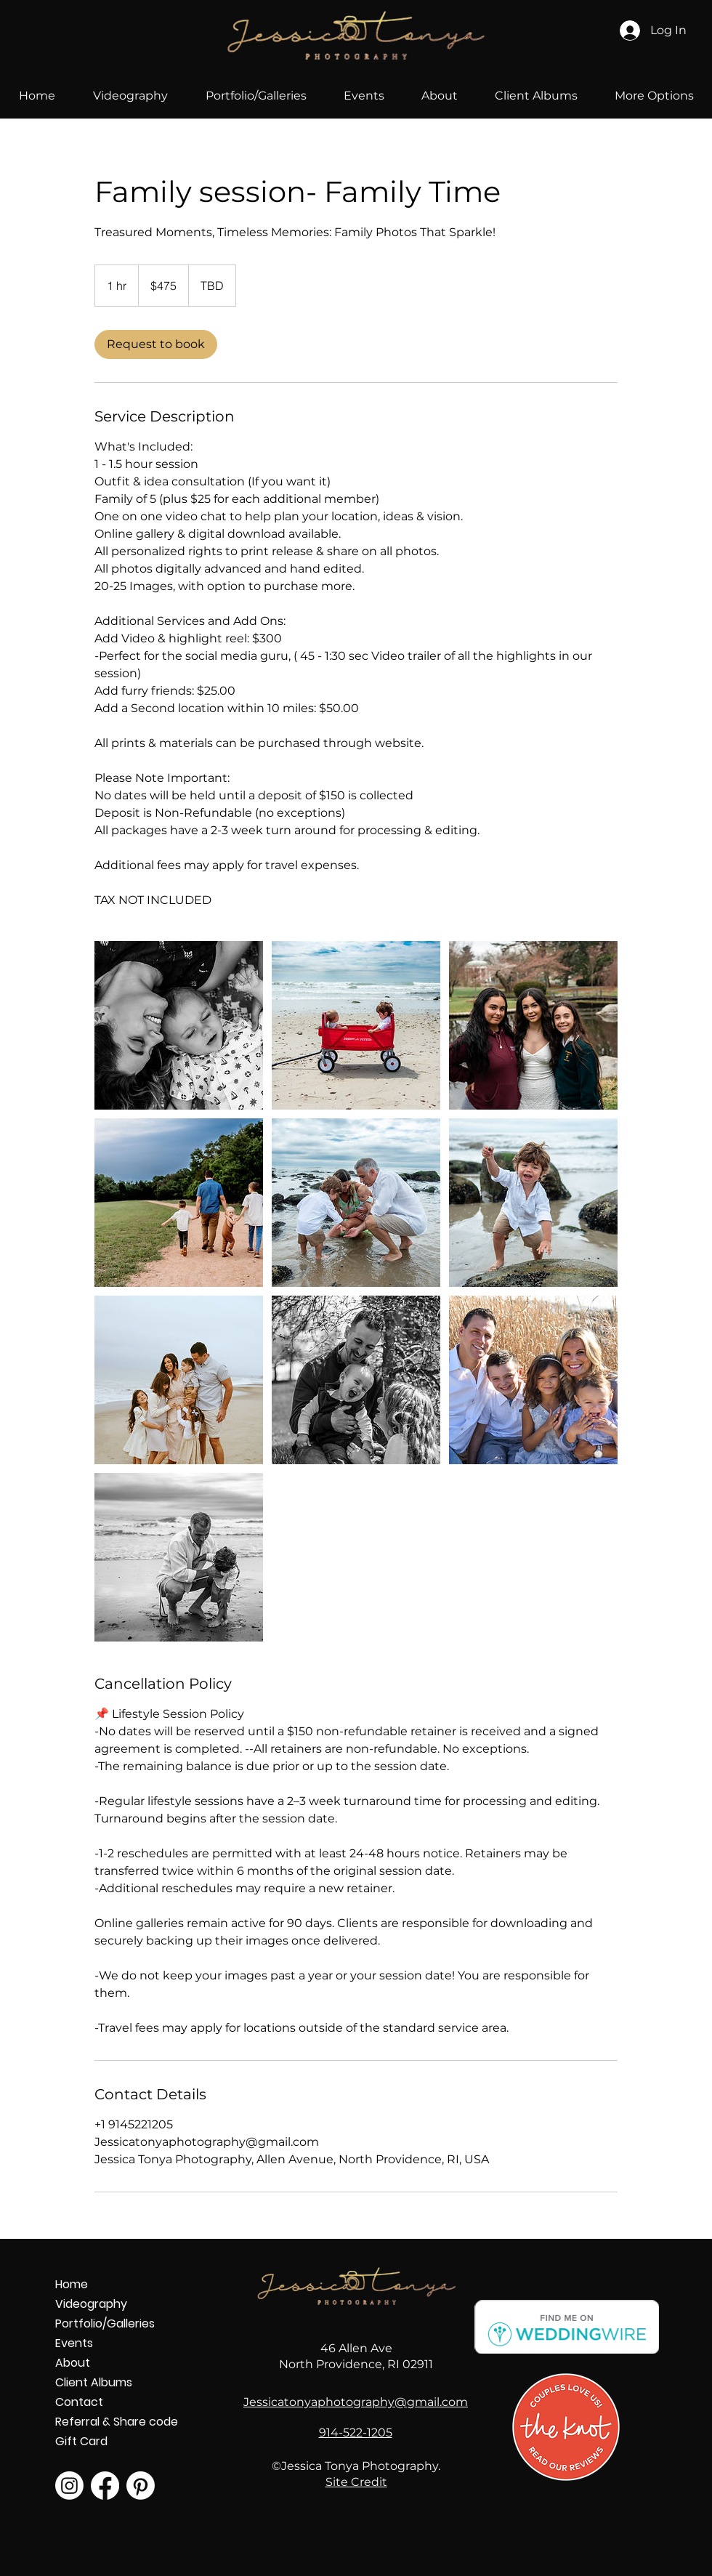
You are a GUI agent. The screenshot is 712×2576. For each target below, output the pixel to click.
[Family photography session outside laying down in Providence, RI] (178, 1025)
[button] (256, 96)
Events (74, 2343)
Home (71, 2284)
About (72, 2362)
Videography (91, 2304)
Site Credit (356, 2482)
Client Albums (93, 2382)
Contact (79, 2402)
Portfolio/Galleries (105, 2323)
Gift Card (81, 2441)
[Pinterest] (140, 2485)
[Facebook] (105, 2485)
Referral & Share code (106, 2421)
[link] (155, 344)
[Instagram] (69, 2485)
